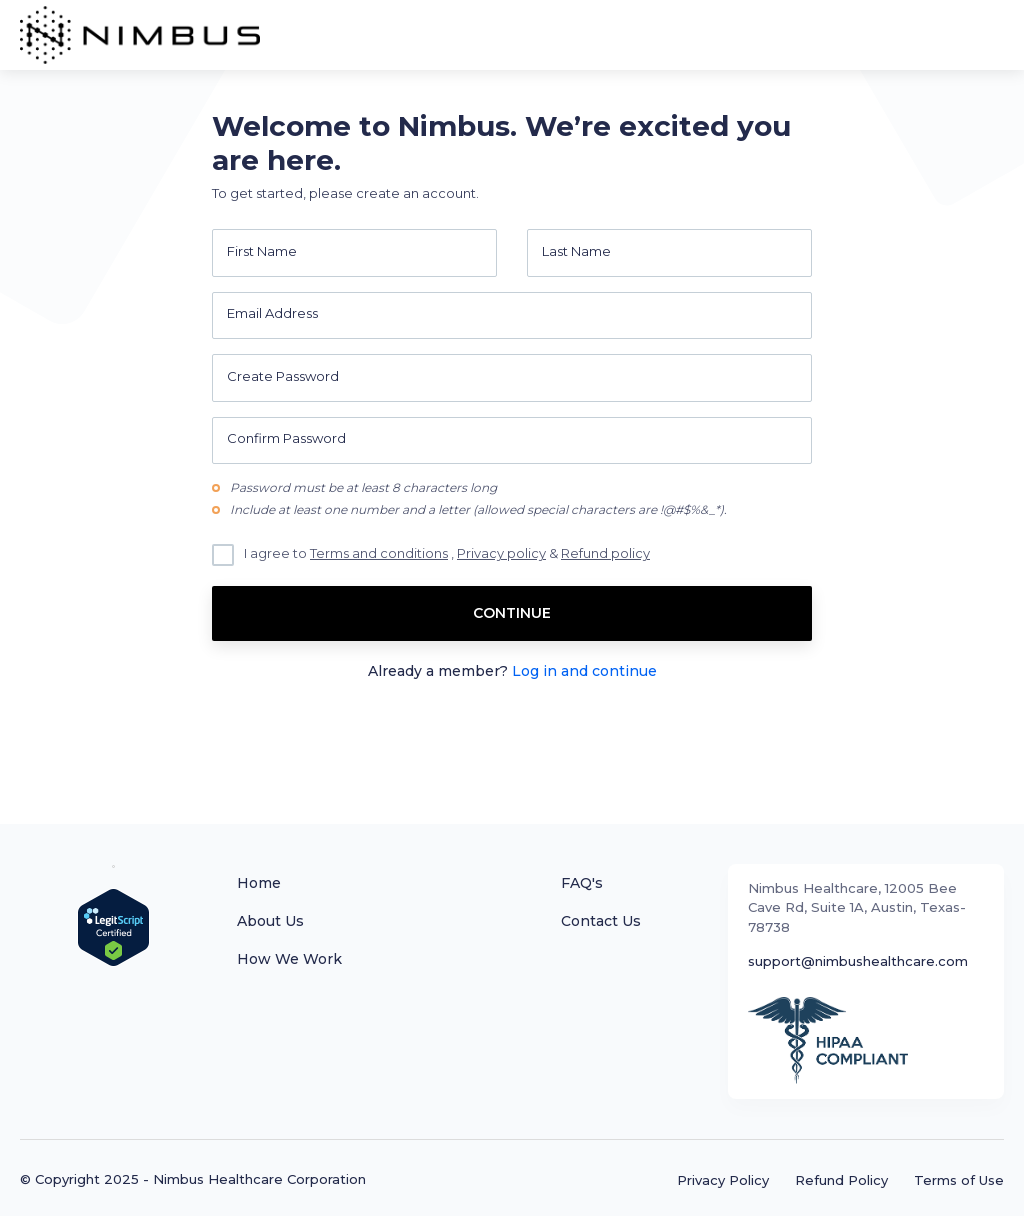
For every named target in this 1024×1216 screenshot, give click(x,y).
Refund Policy (841, 1180)
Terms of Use (959, 1180)
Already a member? (512, 671)
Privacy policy (501, 553)
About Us (270, 921)
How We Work (289, 959)
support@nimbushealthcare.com (858, 961)
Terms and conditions (379, 553)
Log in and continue (584, 671)
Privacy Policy (723, 1180)
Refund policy (605, 553)
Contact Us (601, 921)
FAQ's (582, 883)
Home (259, 883)
